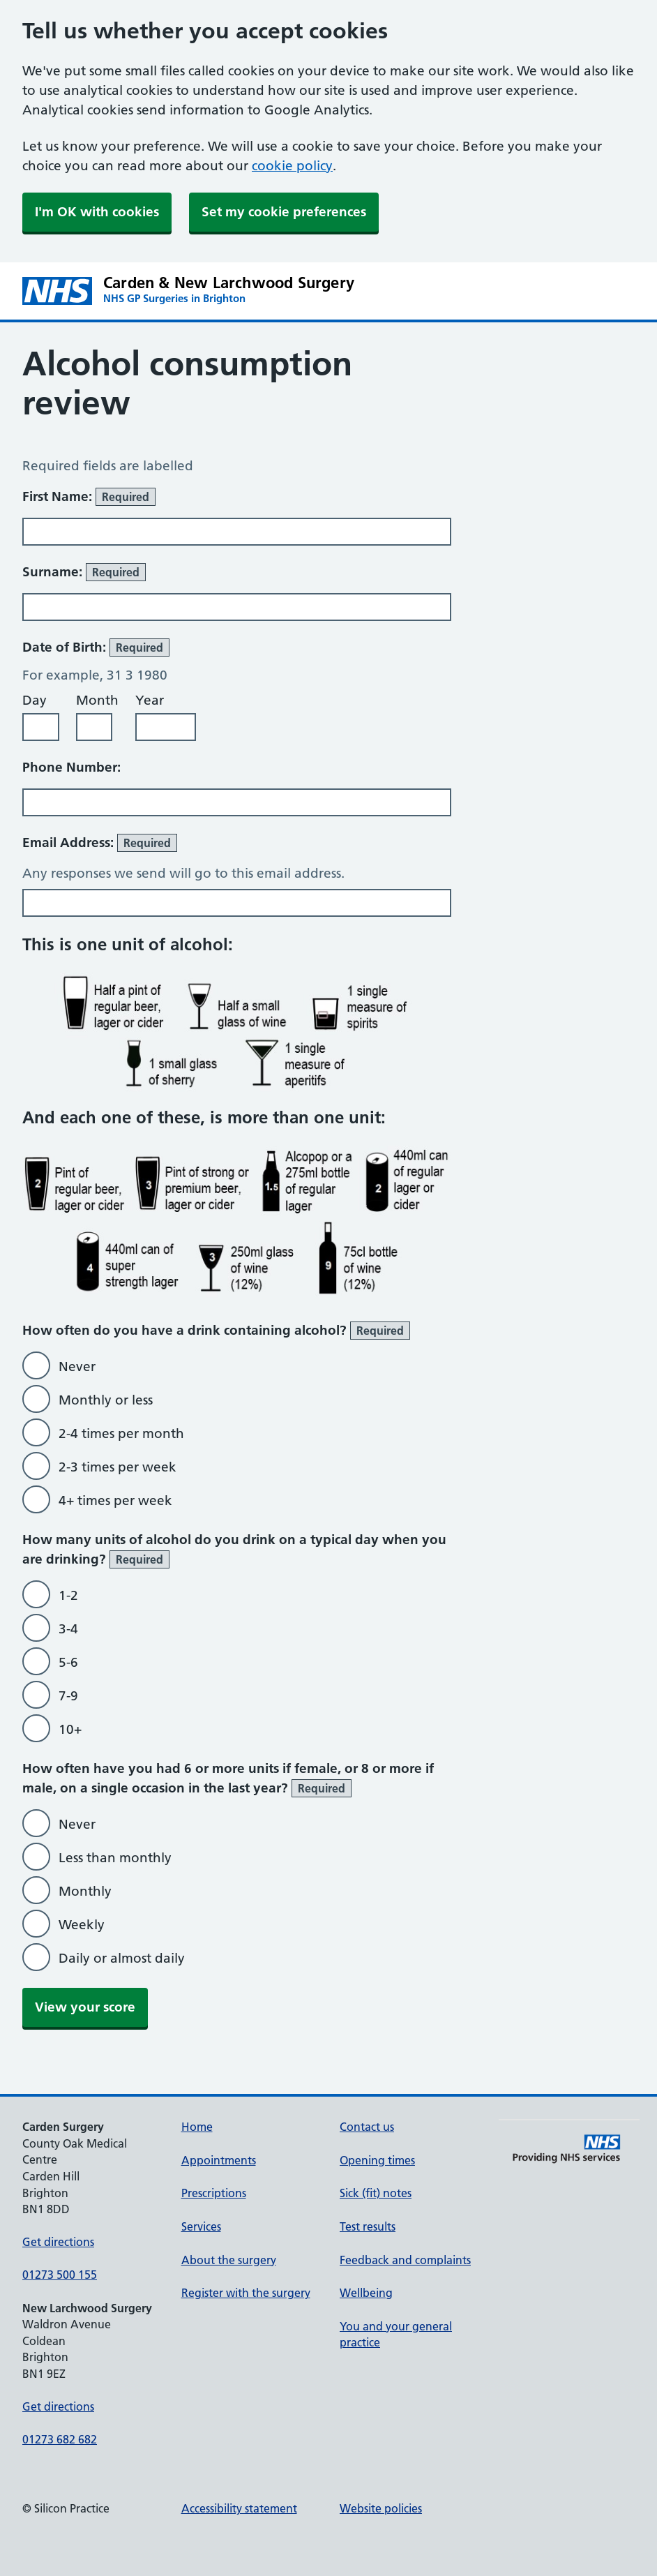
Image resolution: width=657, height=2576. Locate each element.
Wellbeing (366, 2293)
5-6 (68, 1662)
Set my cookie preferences (284, 212)
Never (77, 1366)
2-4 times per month (121, 1433)
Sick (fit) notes (375, 2193)
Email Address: (99, 843)
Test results (367, 2226)
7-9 (68, 1696)
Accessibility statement (239, 2508)
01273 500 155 (59, 2275)
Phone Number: (71, 767)
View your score (85, 2007)
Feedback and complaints (405, 2260)
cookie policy (292, 166)
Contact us (367, 2127)
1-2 (68, 1595)
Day (34, 700)
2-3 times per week (117, 1467)
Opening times (377, 2160)
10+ (70, 1729)
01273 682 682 (59, 2439)
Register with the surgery (245, 2293)
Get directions (58, 2242)
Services (201, 2226)
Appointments (218, 2160)
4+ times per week (115, 1500)
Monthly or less (106, 1400)
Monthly (85, 1891)
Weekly (82, 1925)
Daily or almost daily (122, 1958)
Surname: (84, 572)
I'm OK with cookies (97, 212)
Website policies (381, 2508)
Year (149, 700)
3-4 (68, 1629)
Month (97, 700)
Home (197, 2127)
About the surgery (228, 2260)
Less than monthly (115, 1858)
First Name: (89, 497)
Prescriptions (213, 2193)
